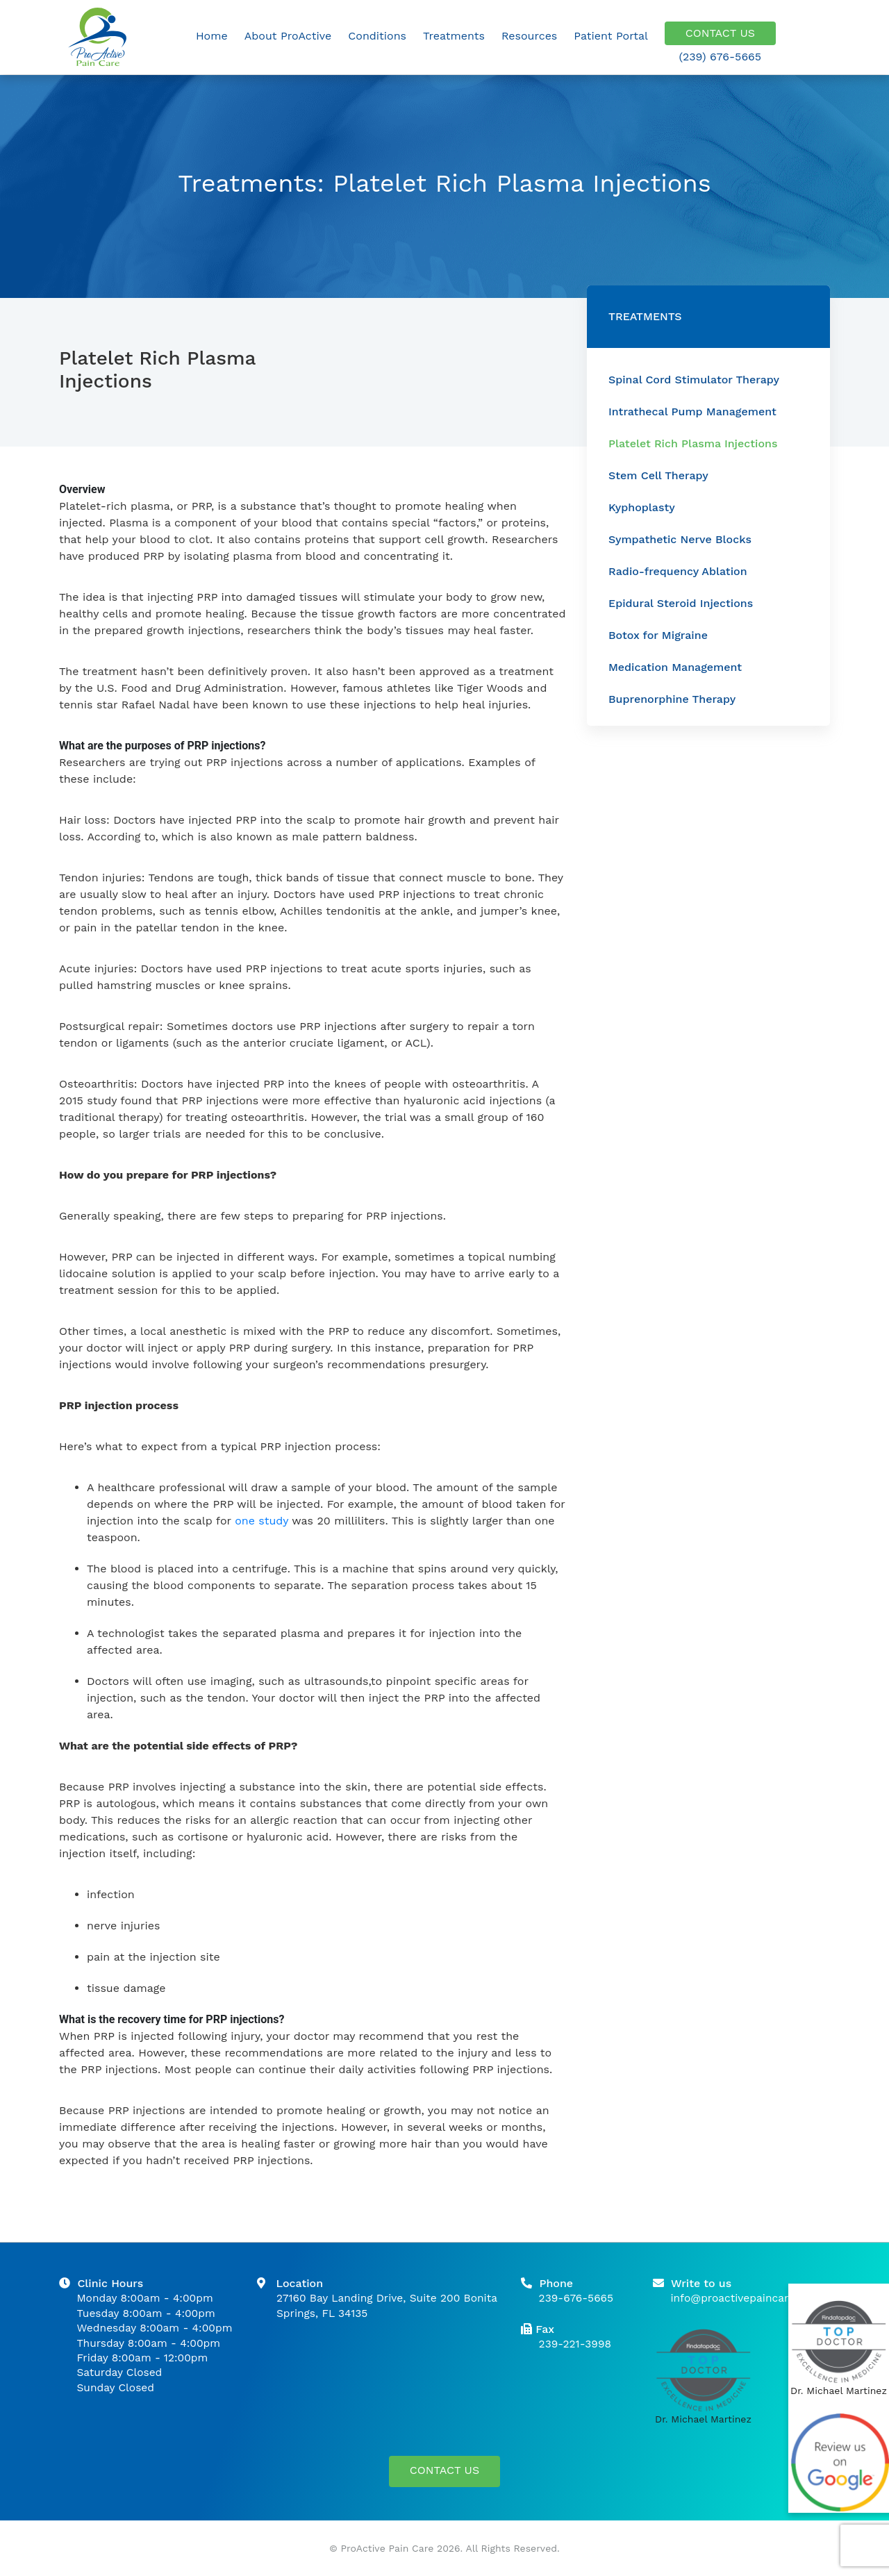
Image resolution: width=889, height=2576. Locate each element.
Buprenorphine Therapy (672, 699)
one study (261, 1520)
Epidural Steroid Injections (680, 603)
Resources (529, 35)
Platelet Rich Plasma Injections (692, 443)
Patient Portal (611, 35)
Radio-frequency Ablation (677, 571)
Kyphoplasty (641, 507)
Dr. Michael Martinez (703, 2419)
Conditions (377, 35)
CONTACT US (720, 35)
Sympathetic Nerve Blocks (679, 539)
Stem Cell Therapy (658, 475)
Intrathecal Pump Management (692, 411)
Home (212, 35)
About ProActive (288, 35)
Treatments (454, 35)
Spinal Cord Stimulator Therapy (693, 379)
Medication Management (675, 667)
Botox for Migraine (658, 635)
